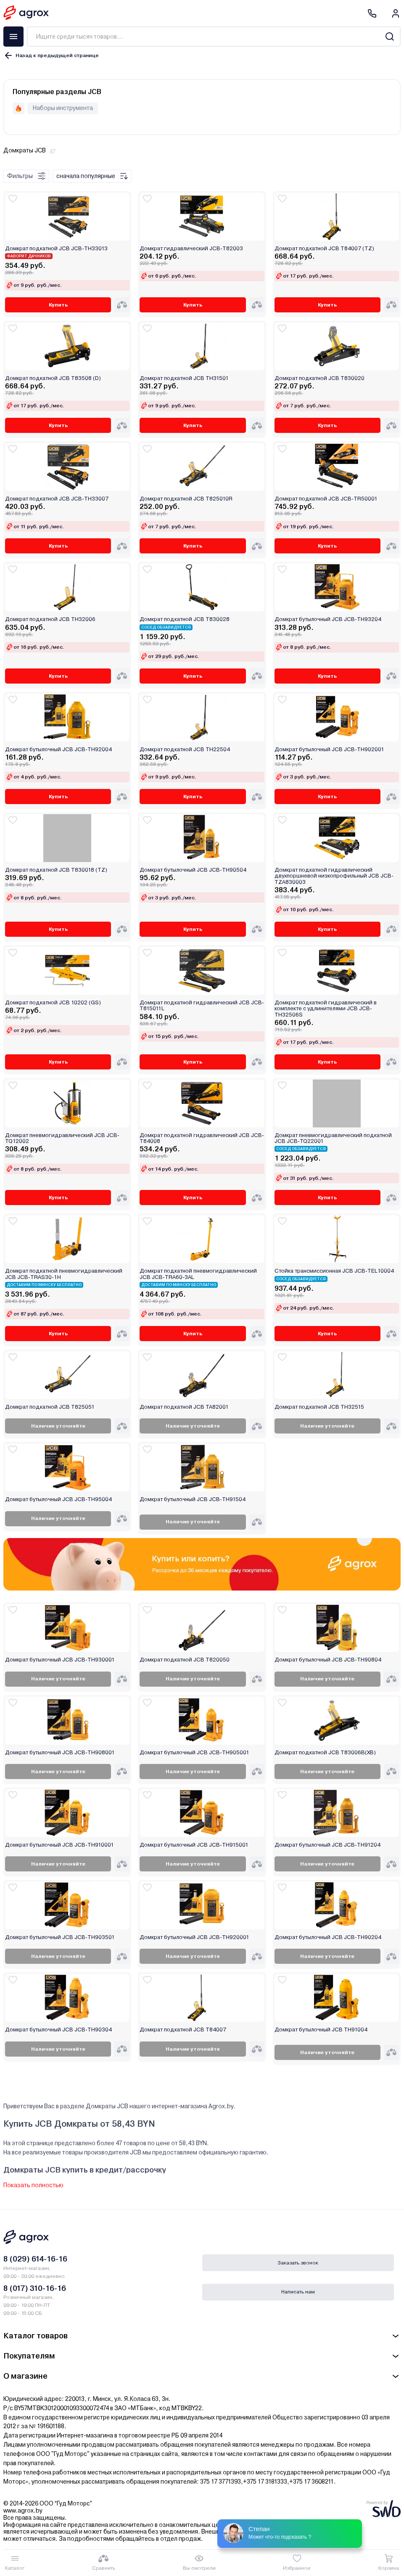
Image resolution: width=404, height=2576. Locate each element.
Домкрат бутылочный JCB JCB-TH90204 (328, 1937)
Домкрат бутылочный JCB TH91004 (321, 2030)
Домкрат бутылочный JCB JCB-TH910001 (59, 1845)
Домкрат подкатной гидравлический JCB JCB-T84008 (202, 1138)
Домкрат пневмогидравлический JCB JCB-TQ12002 (62, 1138)
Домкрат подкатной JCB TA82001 (184, 1407)
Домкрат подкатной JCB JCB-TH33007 (56, 499)
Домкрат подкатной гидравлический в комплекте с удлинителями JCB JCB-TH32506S (326, 1009)
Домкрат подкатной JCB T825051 (50, 1407)
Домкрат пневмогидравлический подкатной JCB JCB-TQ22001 (333, 1138)
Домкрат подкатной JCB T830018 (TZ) (56, 870)
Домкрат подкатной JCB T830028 (185, 619)
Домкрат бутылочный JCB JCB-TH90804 (328, 1660)
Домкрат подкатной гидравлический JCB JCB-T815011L (202, 1006)
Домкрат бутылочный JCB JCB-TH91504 (193, 1499)
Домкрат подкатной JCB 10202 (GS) (53, 1003)
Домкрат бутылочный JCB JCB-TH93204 (328, 619)
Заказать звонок (297, 2263)
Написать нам (298, 2292)
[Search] (389, 36)
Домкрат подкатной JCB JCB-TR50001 (326, 499)
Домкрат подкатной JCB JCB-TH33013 (56, 249)
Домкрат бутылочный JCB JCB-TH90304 (58, 2030)
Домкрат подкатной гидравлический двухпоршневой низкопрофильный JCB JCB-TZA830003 (334, 876)
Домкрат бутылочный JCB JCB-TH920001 (194, 1937)
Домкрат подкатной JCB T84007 (183, 2030)
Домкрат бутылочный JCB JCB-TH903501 (60, 1937)
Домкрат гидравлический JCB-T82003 (191, 249)
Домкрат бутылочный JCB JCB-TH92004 (58, 749)
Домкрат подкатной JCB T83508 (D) (53, 378)
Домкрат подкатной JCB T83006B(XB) (325, 1753)
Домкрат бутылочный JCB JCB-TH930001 (60, 1660)
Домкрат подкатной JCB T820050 (185, 1660)
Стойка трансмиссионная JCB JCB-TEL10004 (334, 1271)
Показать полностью (33, 2185)
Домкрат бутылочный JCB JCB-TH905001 (194, 1753)
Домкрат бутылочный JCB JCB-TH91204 (327, 1845)
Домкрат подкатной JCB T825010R (186, 499)
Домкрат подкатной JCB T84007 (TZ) (324, 249)
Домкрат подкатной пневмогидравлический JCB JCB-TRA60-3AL (198, 1274)
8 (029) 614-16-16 (35, 2258)
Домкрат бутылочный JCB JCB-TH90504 (193, 870)
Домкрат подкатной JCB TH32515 (319, 1407)
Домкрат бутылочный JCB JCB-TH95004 (58, 1499)
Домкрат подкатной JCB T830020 (319, 378)
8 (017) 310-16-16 (34, 2288)
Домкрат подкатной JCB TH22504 (185, 749)
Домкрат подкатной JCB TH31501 (184, 378)
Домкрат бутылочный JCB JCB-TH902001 (329, 749)
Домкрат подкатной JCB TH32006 (50, 619)
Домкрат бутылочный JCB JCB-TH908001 (60, 1753)
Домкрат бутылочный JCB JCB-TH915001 (194, 1845)
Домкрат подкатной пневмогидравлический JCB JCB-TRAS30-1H (63, 1274)
